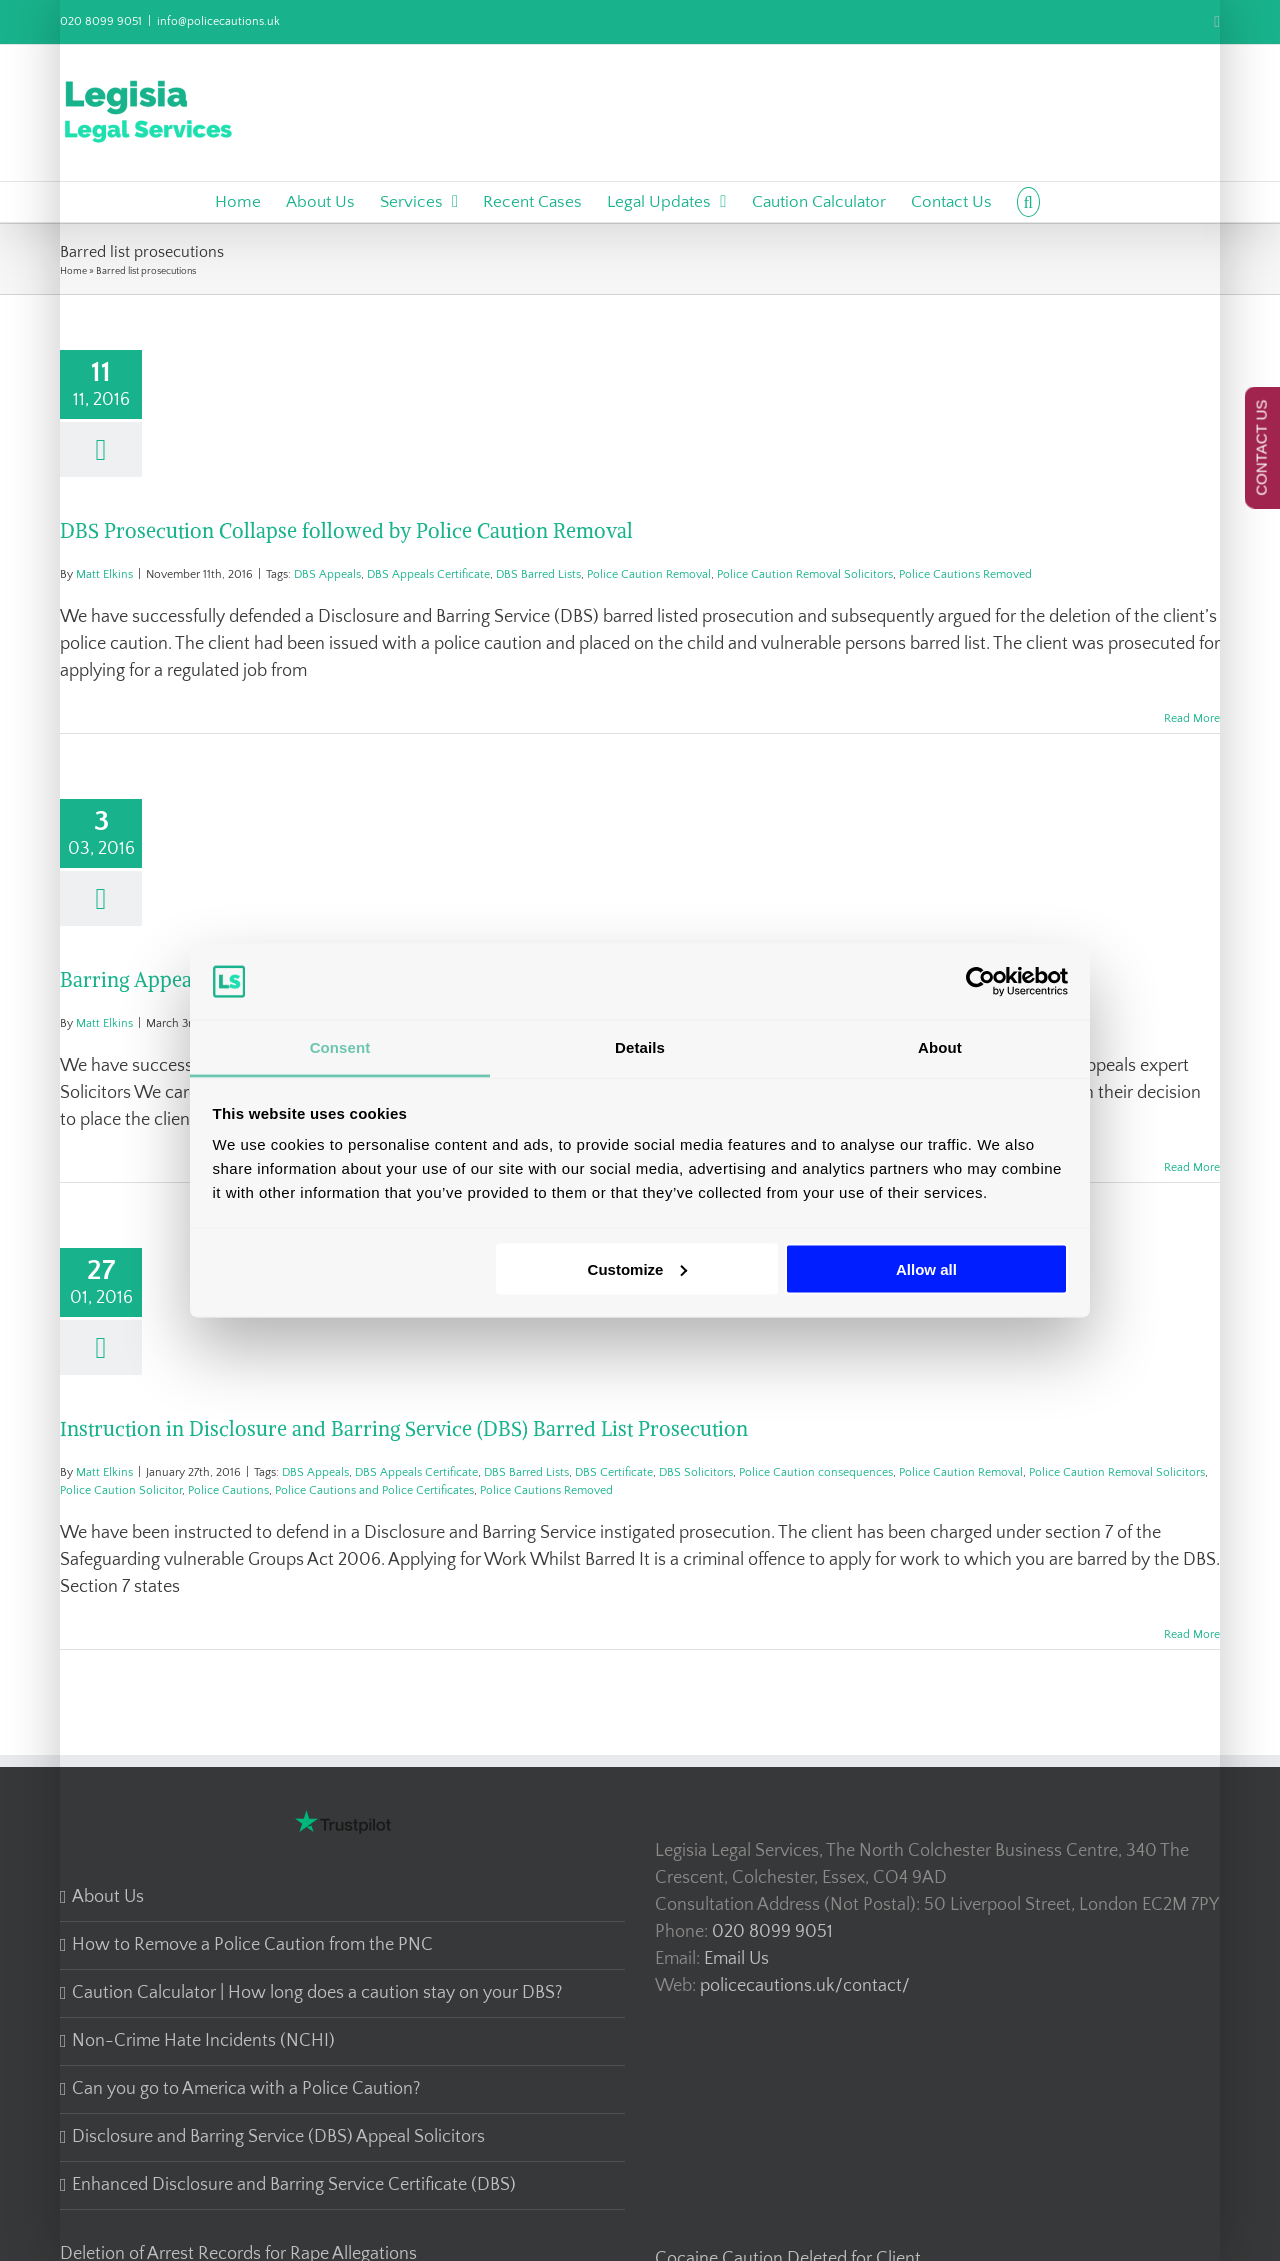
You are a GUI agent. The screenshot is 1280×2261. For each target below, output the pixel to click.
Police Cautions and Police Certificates (374, 1490)
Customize (638, 1268)
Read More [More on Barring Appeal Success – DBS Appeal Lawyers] (1192, 1167)
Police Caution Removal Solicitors (805, 574)
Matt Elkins (104, 574)
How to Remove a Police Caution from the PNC (252, 1945)
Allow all (926, 1268)
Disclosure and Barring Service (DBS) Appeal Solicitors (278, 2137)
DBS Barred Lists (538, 574)
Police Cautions (228, 1490)
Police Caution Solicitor (121, 1490)
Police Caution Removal (649, 574)
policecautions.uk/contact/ (805, 1986)
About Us (108, 1897)
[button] (1028, 202)
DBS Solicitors (696, 1472)
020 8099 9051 (101, 21)
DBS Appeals (327, 574)
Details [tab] (640, 1047)
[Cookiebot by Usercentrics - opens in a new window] (980, 981)
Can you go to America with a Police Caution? (246, 2089)
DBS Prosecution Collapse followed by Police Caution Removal (346, 530)
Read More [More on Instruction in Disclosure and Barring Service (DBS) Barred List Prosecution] (1192, 1634)
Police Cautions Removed (965, 574)
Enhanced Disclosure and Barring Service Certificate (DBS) (294, 2185)
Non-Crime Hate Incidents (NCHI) (203, 2041)
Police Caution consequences (816, 1472)
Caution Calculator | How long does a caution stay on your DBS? (317, 1993)
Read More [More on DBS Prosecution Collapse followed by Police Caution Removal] (1192, 718)
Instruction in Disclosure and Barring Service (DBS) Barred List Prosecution (404, 1428)
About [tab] (940, 1047)
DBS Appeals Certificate (428, 574)
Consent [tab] (340, 1047)
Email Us (736, 1959)
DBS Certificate (614, 1472)
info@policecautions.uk (218, 21)
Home (73, 271)
